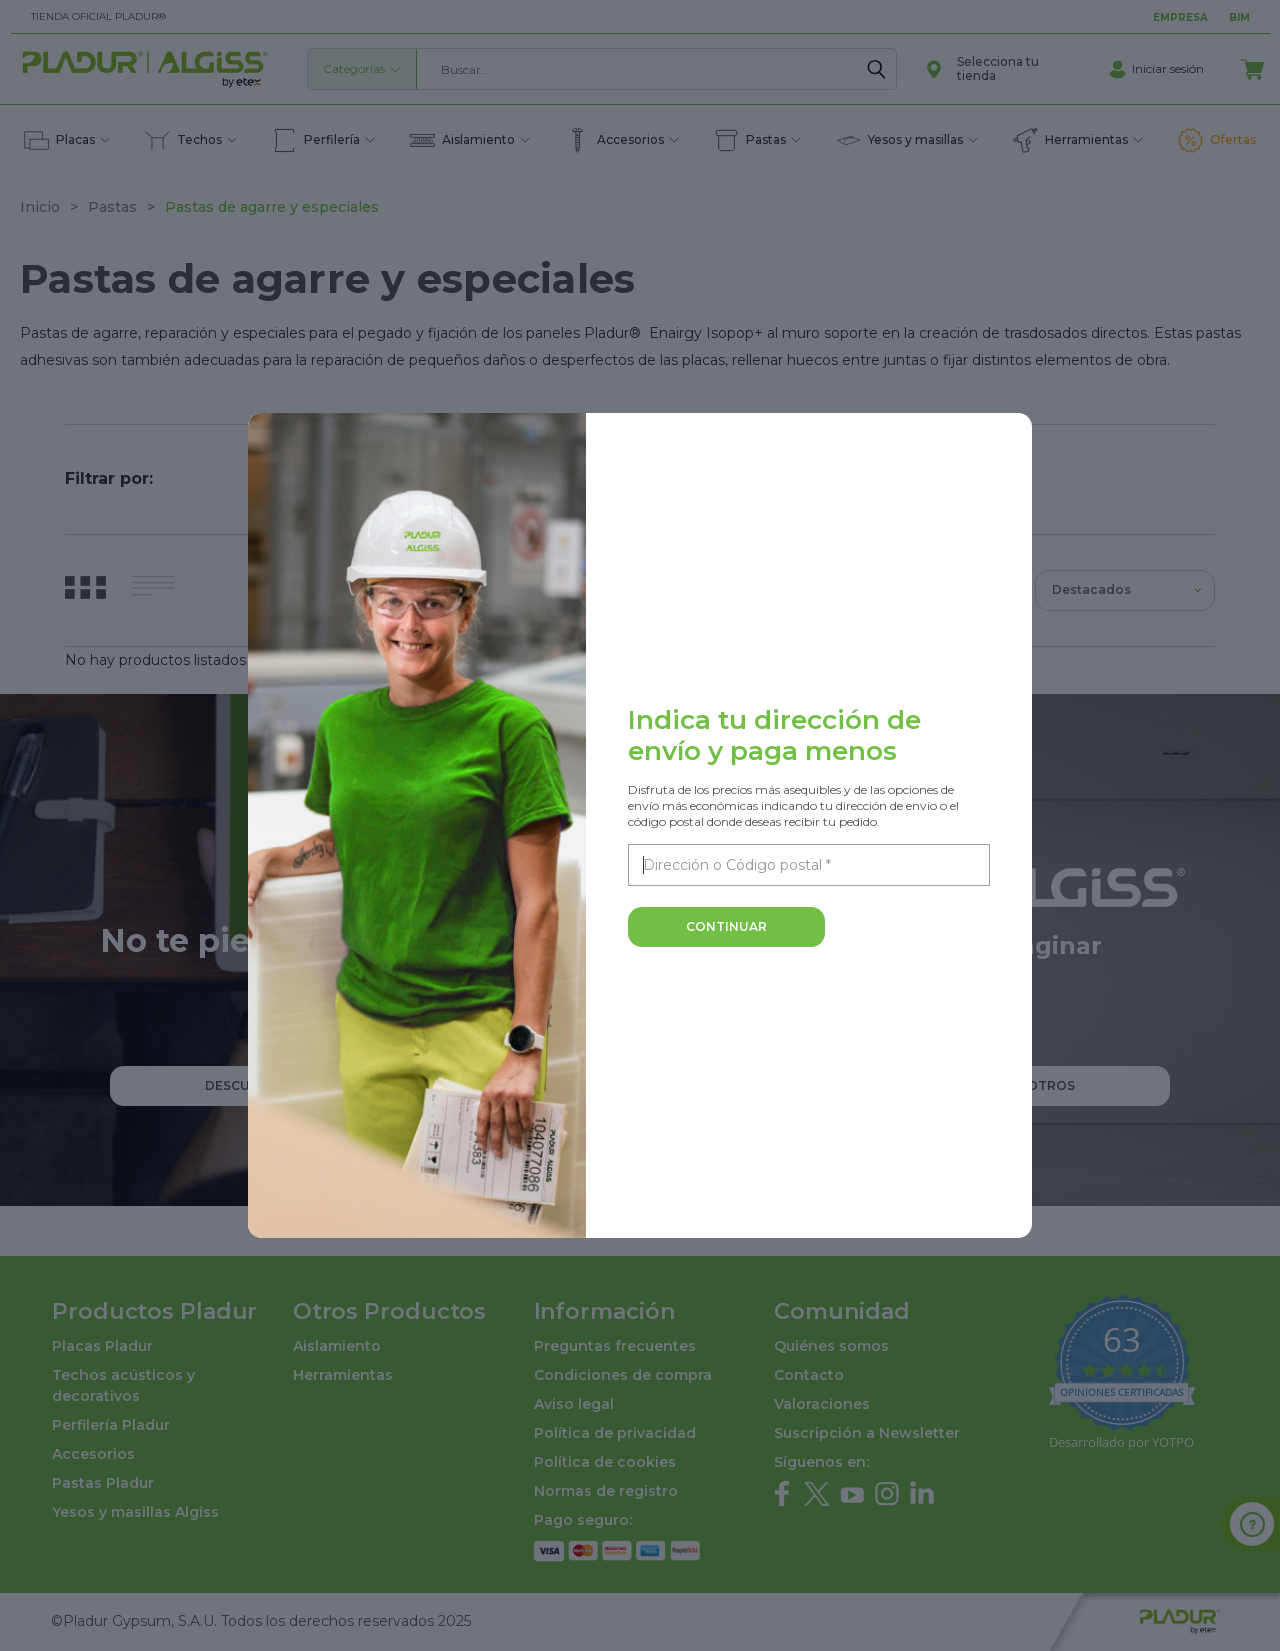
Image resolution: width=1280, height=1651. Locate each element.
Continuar (726, 926)
